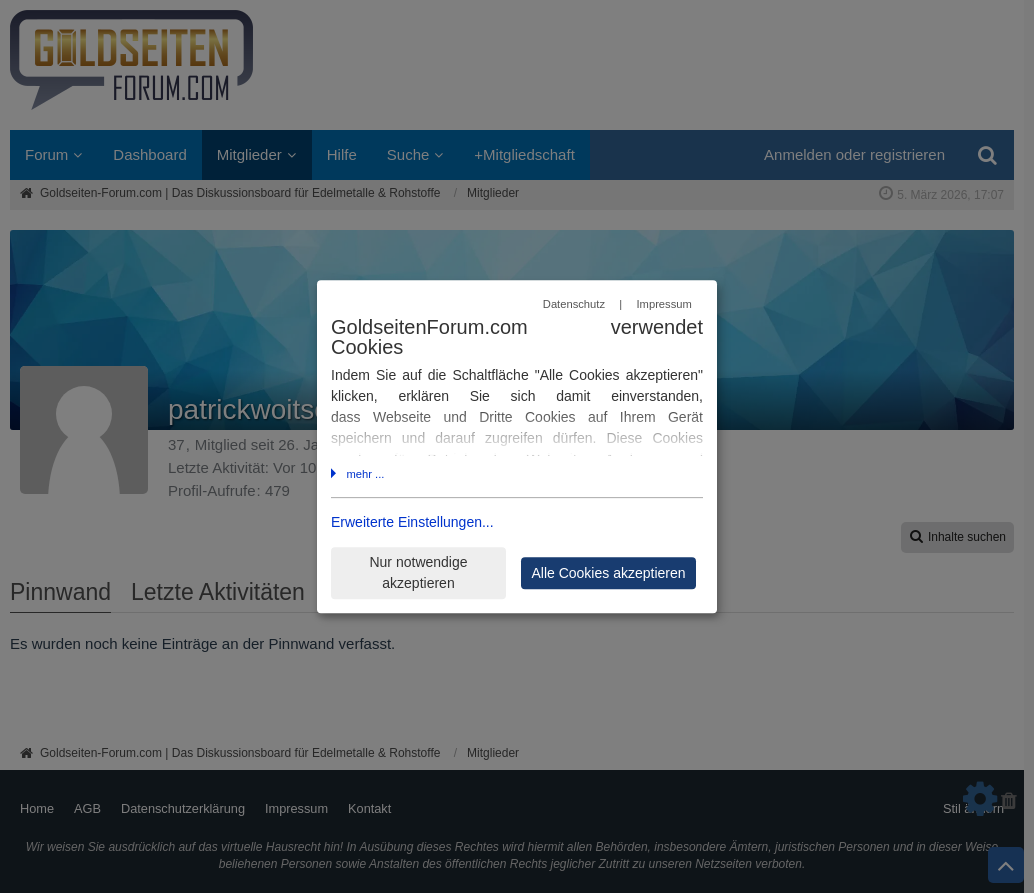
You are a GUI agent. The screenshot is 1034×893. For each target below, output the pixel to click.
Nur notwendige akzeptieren (418, 572)
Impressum (663, 305)
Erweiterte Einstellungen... (412, 522)
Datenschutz (574, 305)
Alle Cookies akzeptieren (608, 573)
